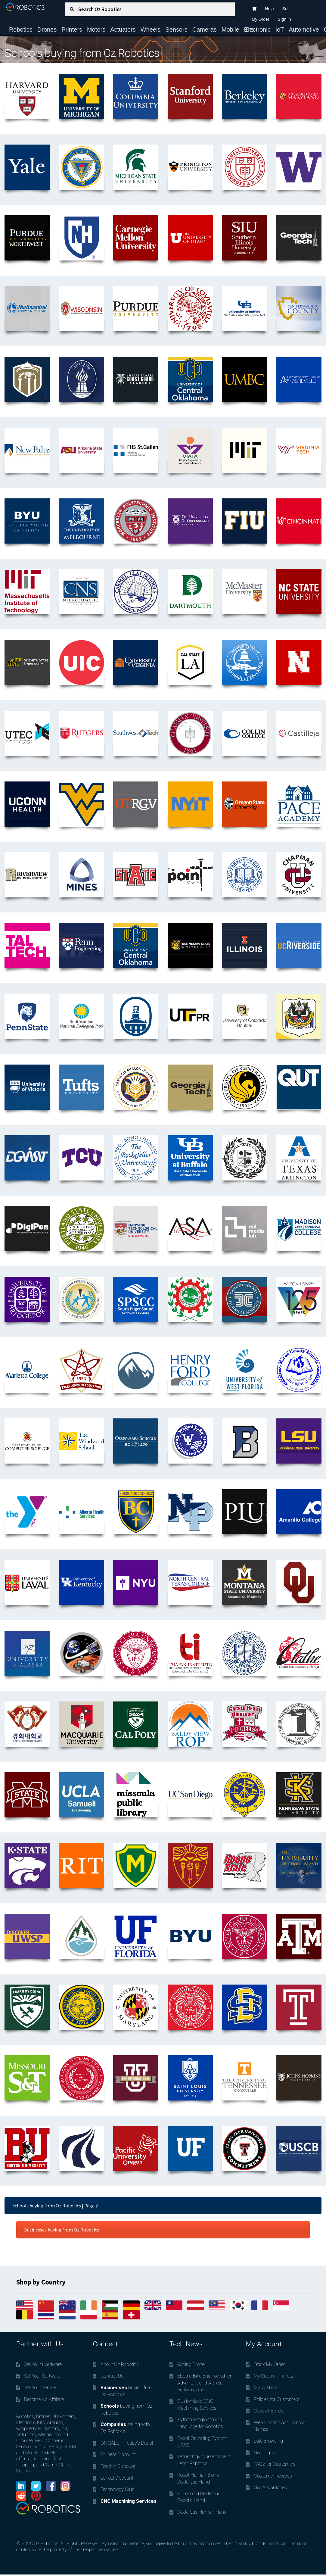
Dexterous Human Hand (202, 2512)
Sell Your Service (40, 2387)
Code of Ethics (268, 2411)
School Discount (117, 2478)
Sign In (284, 19)
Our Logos (264, 2453)
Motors (96, 29)
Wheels (151, 29)
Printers (71, 29)
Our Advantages (270, 2487)
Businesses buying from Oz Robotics (61, 2230)
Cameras (204, 29)
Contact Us (112, 2376)
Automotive (304, 29)
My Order (260, 19)
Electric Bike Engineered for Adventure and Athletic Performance (204, 2382)
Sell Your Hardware (43, 2364)
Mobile (230, 29)
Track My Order (269, 2364)
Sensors (176, 29)
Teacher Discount (118, 2466)
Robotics (21, 29)
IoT (279, 29)
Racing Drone (190, 2364)
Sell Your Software (42, 2376)
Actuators (122, 29)
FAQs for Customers (275, 2464)
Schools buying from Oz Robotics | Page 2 (55, 2206)
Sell (285, 8)
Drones (47, 29)
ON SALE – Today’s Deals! (127, 2443)
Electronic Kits (257, 29)
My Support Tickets (273, 2376)
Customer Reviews (273, 2476)
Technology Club (118, 2489)
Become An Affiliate (44, 2399)
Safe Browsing (268, 2441)
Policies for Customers (277, 2399)
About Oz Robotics (120, 2364)
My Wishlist (266, 2387)
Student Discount (118, 2454)
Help (269, 8)
